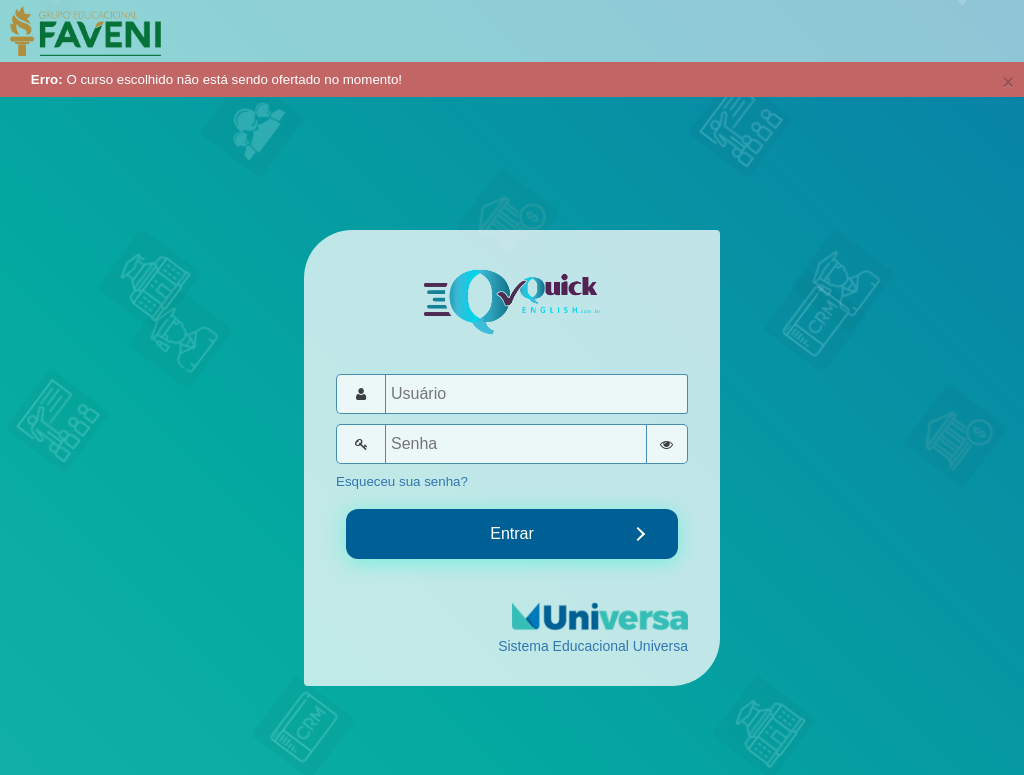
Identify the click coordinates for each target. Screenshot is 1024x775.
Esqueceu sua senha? (402, 481)
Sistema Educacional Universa (593, 646)
